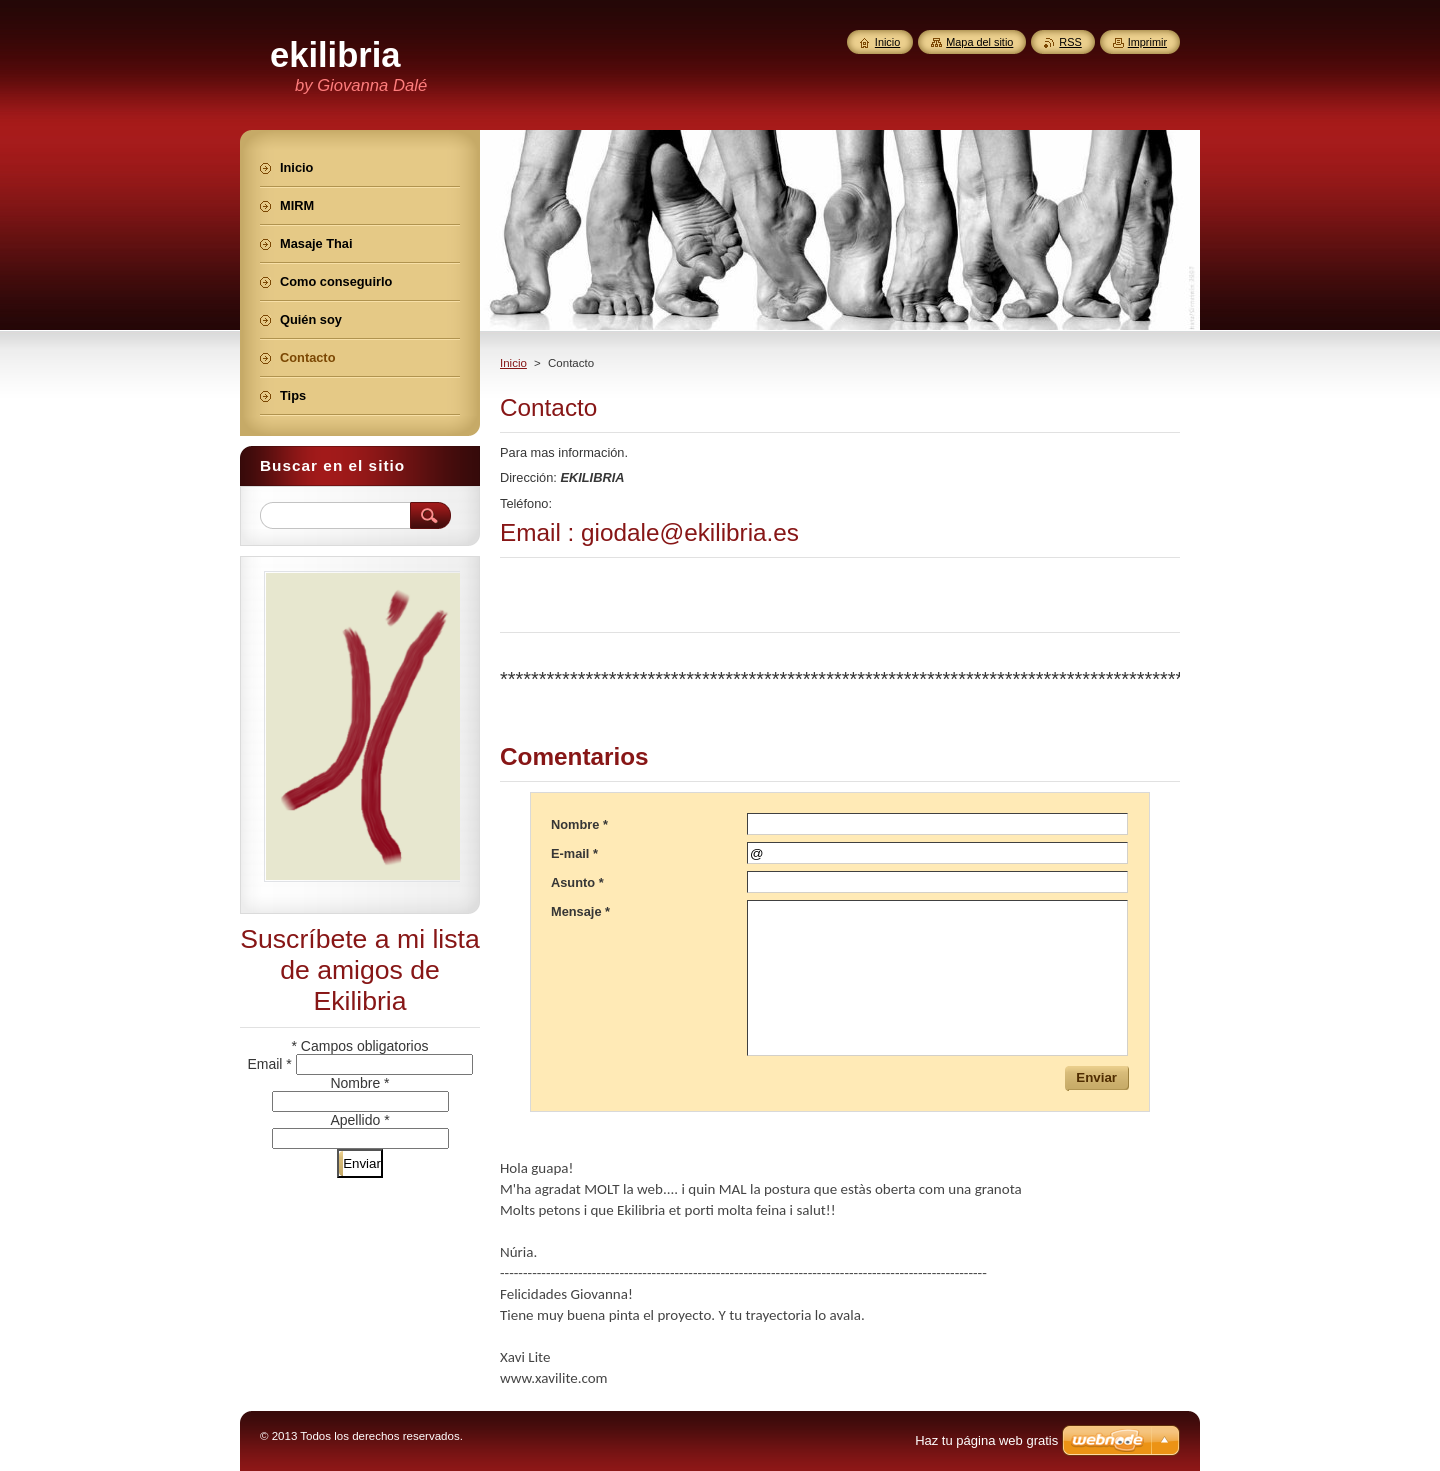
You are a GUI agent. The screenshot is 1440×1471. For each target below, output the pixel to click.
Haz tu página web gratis (986, 1440)
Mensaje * (580, 911)
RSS (1070, 42)
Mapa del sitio (979, 42)
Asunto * (577, 882)
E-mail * (574, 853)
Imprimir (1147, 42)
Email (271, 1064)
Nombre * (579, 824)
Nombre (359, 1083)
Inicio (513, 363)
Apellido (359, 1120)
